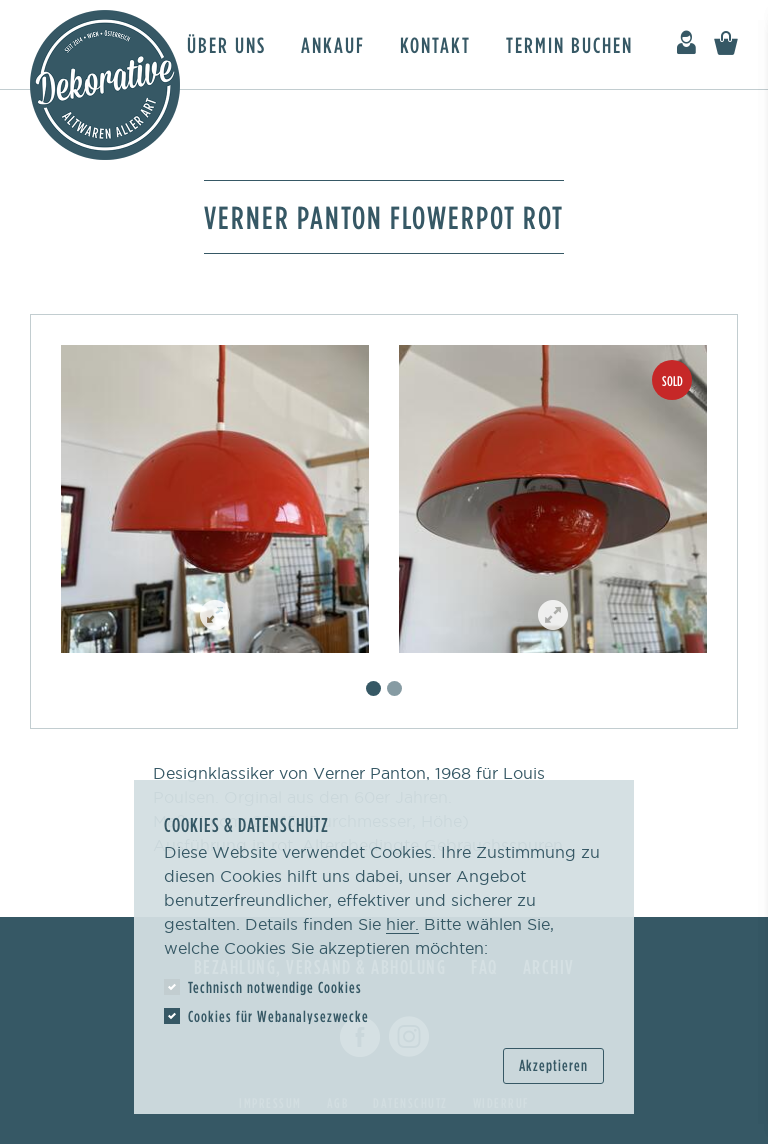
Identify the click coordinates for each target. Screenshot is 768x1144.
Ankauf (333, 44)
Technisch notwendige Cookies (275, 987)
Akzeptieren (553, 1065)
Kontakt (435, 44)
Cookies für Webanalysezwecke (278, 1016)
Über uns (226, 44)
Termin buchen (569, 44)
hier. (402, 924)
